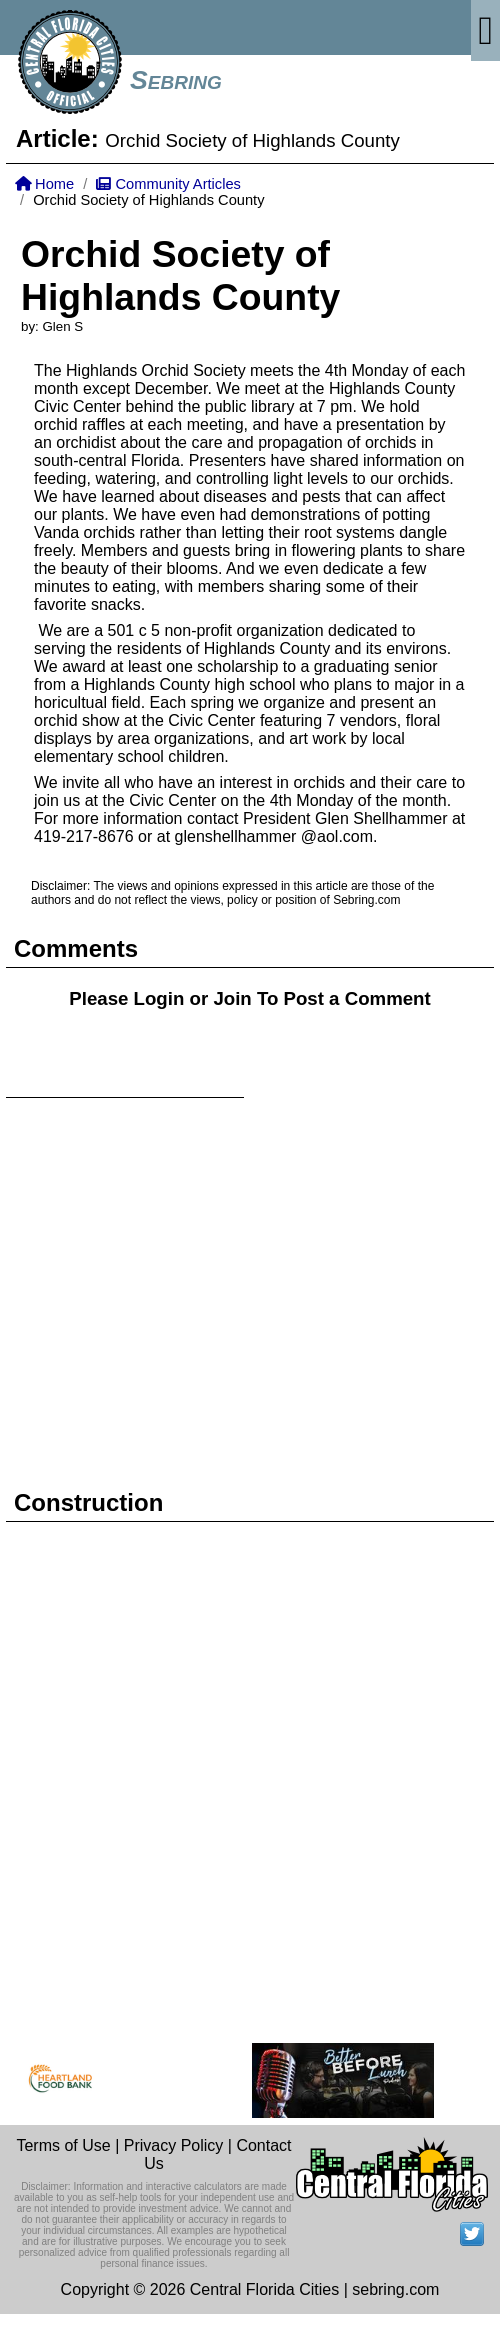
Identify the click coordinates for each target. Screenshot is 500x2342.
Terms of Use (63, 2145)
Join (232, 998)
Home (44, 184)
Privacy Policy (174, 2145)
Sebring (176, 80)
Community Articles (168, 184)
